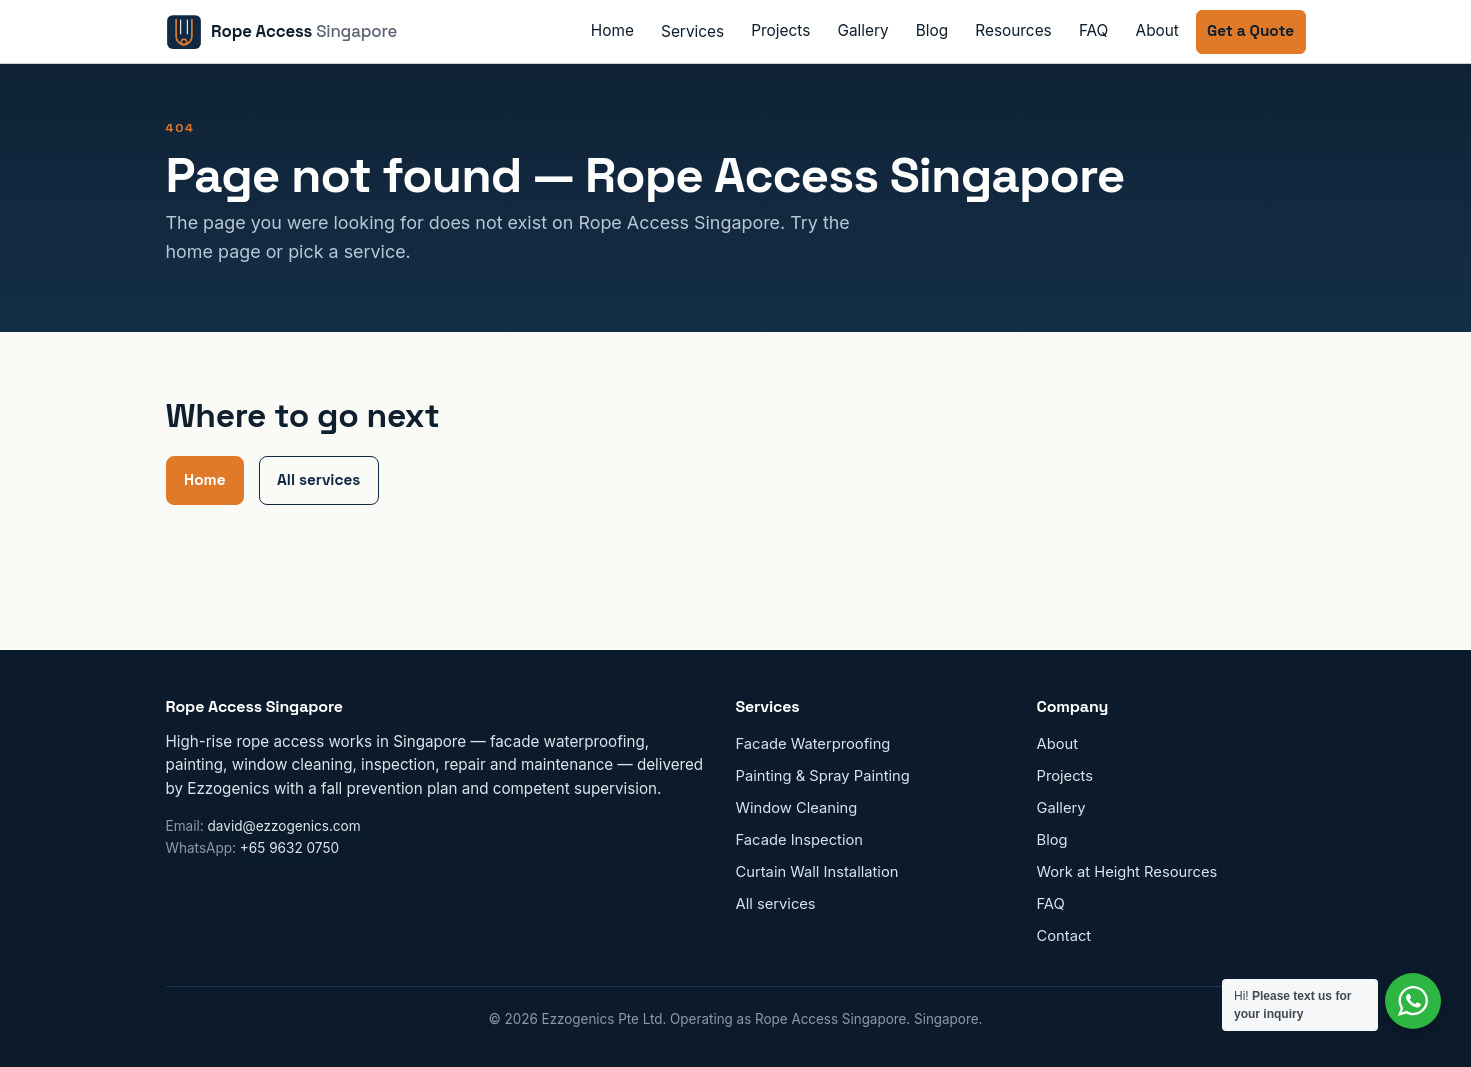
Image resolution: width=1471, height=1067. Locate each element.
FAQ (1094, 30)
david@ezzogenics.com (284, 826)
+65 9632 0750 (289, 848)
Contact (1064, 936)
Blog (932, 30)
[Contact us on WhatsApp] (1413, 1001)
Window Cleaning (797, 808)
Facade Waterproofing (813, 744)
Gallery (862, 30)
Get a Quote (1250, 30)
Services (692, 31)
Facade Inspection (799, 840)
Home (612, 30)
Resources (1013, 30)
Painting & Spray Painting (823, 776)
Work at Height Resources (1127, 872)
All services (318, 479)
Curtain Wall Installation (817, 872)
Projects (780, 30)
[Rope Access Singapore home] (282, 32)
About (1157, 30)
